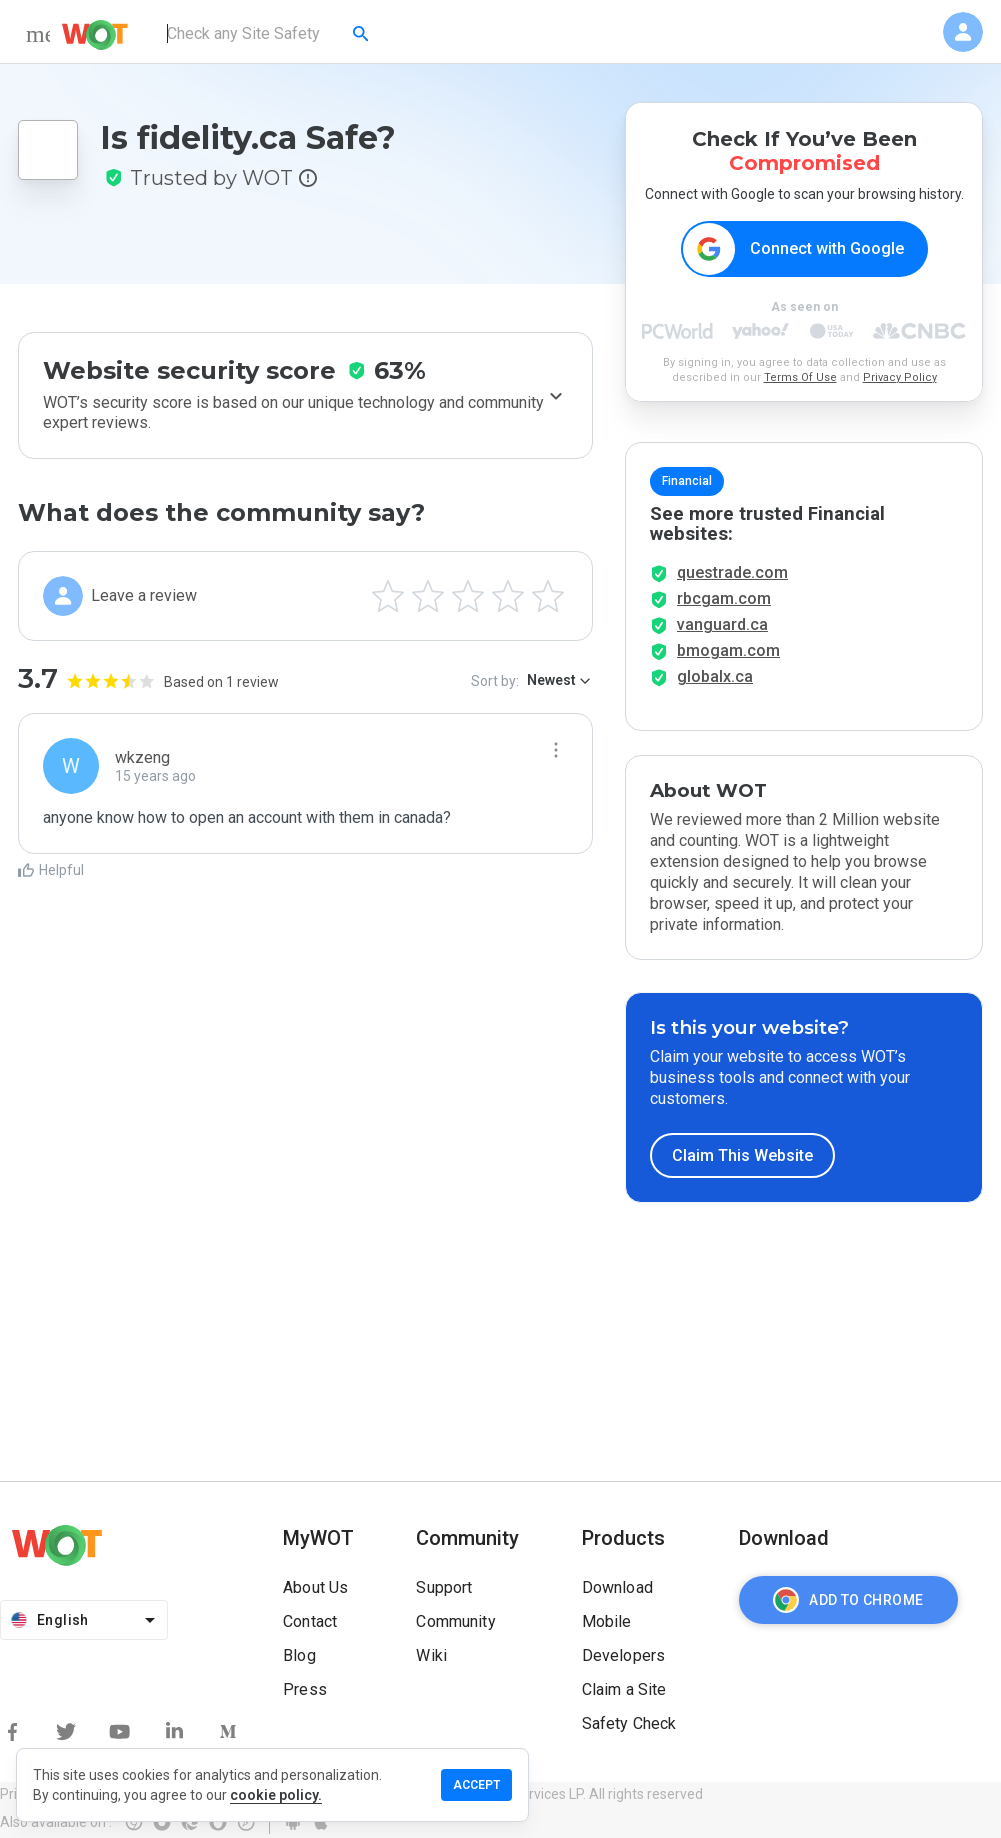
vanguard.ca (722, 624)
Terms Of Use (800, 377)
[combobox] (269, 34)
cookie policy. (276, 1795)
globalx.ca (715, 676)
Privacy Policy (900, 377)
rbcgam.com (724, 598)
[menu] (38, 34)
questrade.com (732, 572)
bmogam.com (728, 650)
